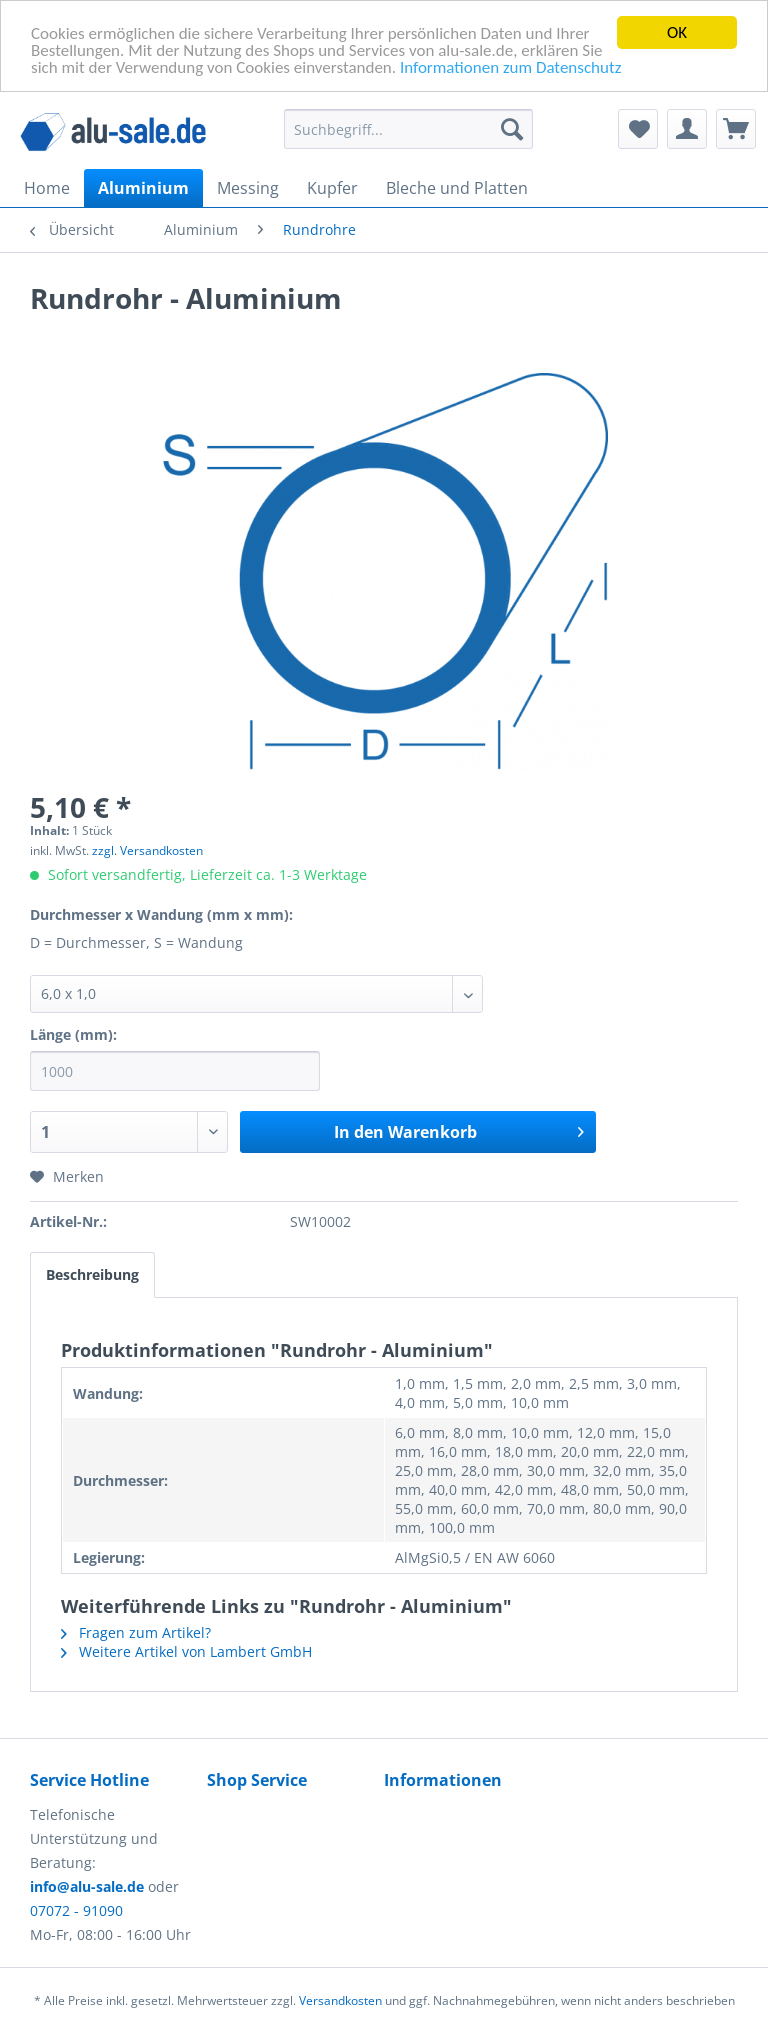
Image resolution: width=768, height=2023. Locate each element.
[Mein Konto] (687, 129)
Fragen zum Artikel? (136, 1632)
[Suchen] (512, 129)
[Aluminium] (143, 188)
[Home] (47, 188)
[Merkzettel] (638, 129)
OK (677, 32)
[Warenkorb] (736, 129)
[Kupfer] (332, 188)
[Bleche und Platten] (457, 188)
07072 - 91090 (76, 1910)
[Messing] (248, 188)
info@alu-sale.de (87, 1886)
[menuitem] (409, 138)
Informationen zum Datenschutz (510, 66)
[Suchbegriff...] (409, 129)
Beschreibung (92, 1274)
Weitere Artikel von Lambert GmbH (186, 1651)
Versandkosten (340, 2000)
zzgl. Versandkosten (147, 850)
